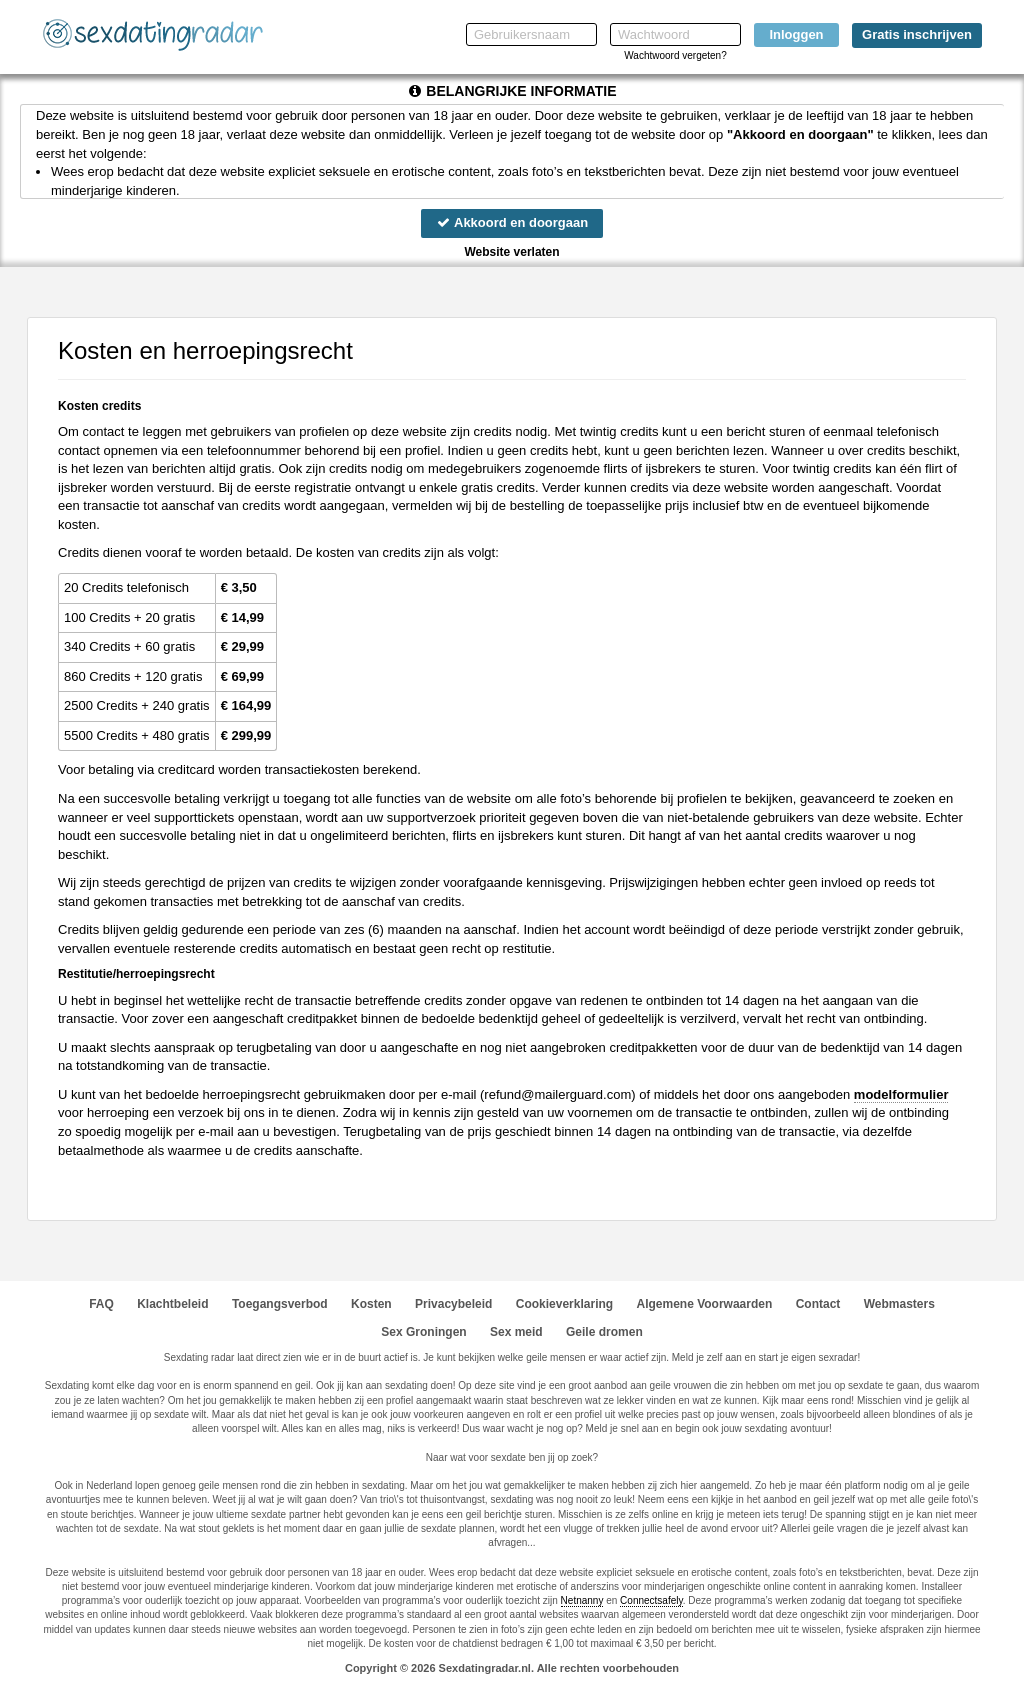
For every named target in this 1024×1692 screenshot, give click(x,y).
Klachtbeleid (172, 1304)
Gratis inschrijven (917, 34)
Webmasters (899, 1304)
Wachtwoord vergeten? (675, 55)
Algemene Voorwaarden (704, 1304)
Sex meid (516, 1332)
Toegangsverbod (280, 1304)
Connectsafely (651, 1600)
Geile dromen (604, 1332)
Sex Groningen (423, 1332)
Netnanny (582, 1600)
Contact (818, 1304)
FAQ (101, 1304)
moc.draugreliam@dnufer (557, 1094)
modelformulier (901, 1094)
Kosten (371, 1304)
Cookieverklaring (564, 1304)
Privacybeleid (453, 1304)
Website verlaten (511, 252)
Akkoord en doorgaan (512, 222)
